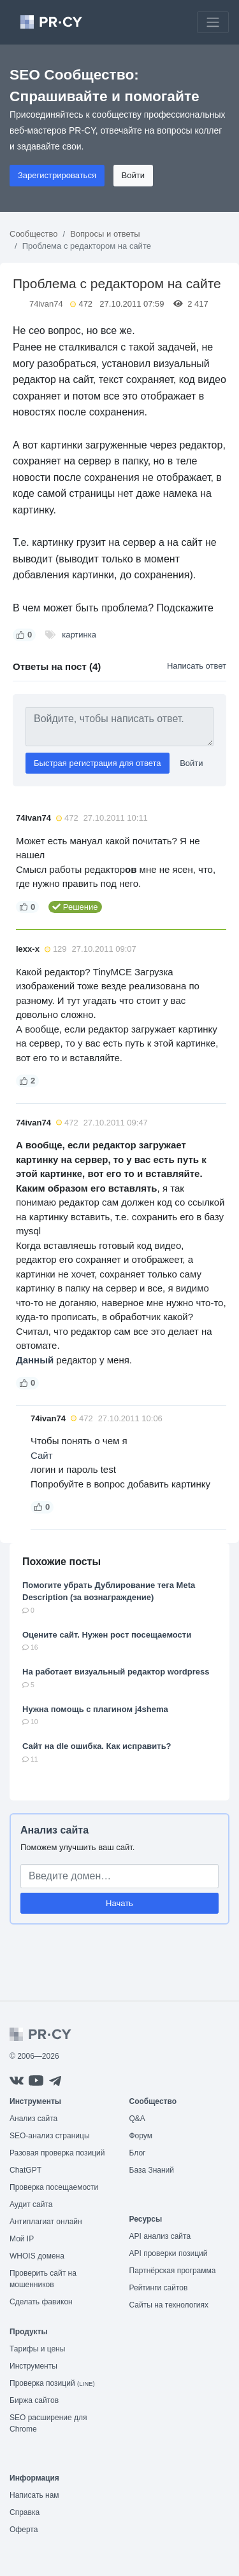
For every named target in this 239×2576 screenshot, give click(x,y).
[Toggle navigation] (213, 22)
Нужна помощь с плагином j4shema (95, 1709)
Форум (140, 2135)
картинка (79, 634)
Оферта (24, 2529)
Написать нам (34, 2495)
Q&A (137, 2118)
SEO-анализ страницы (50, 2135)
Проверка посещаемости (54, 2187)
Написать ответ (196, 666)
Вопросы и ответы (105, 234)
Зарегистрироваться (57, 175)
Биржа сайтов (34, 2400)
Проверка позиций (52, 2383)
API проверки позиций (168, 2253)
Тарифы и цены (37, 2348)
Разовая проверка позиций (57, 2152)
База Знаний (152, 2170)
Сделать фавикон (41, 2301)
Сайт (42, 1455)
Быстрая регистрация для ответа (97, 763)
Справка (25, 2512)
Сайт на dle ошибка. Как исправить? (96, 1746)
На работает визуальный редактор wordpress (116, 1671)
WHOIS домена (37, 2256)
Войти (133, 175)
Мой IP (22, 2238)
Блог (137, 2152)
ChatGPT (25, 2170)
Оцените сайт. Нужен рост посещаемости (106, 1635)
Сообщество (34, 234)
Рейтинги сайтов (158, 2287)
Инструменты (33, 2366)
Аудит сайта (31, 2204)
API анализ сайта (160, 2236)
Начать (119, 1903)
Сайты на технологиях (168, 2305)
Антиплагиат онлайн (46, 2221)
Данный (35, 1359)
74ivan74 (46, 304)
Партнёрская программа (172, 2270)
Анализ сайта (54, 1830)
